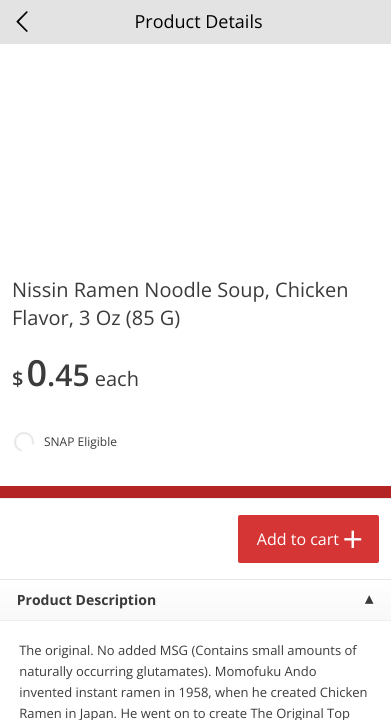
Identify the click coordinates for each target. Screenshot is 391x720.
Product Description (86, 600)
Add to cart (298, 539)
